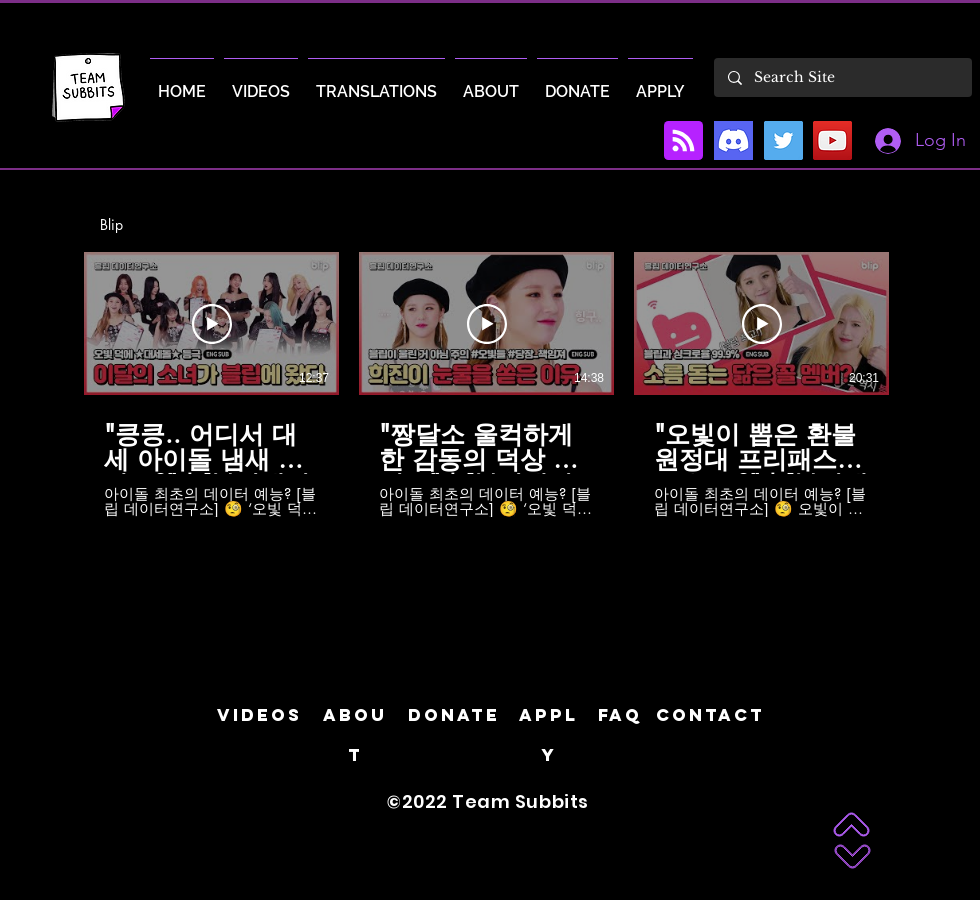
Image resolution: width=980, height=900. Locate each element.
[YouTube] (832, 140)
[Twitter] (783, 140)
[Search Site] (842, 77)
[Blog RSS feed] (683, 141)
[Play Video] (212, 324)
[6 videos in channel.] (490, 384)
